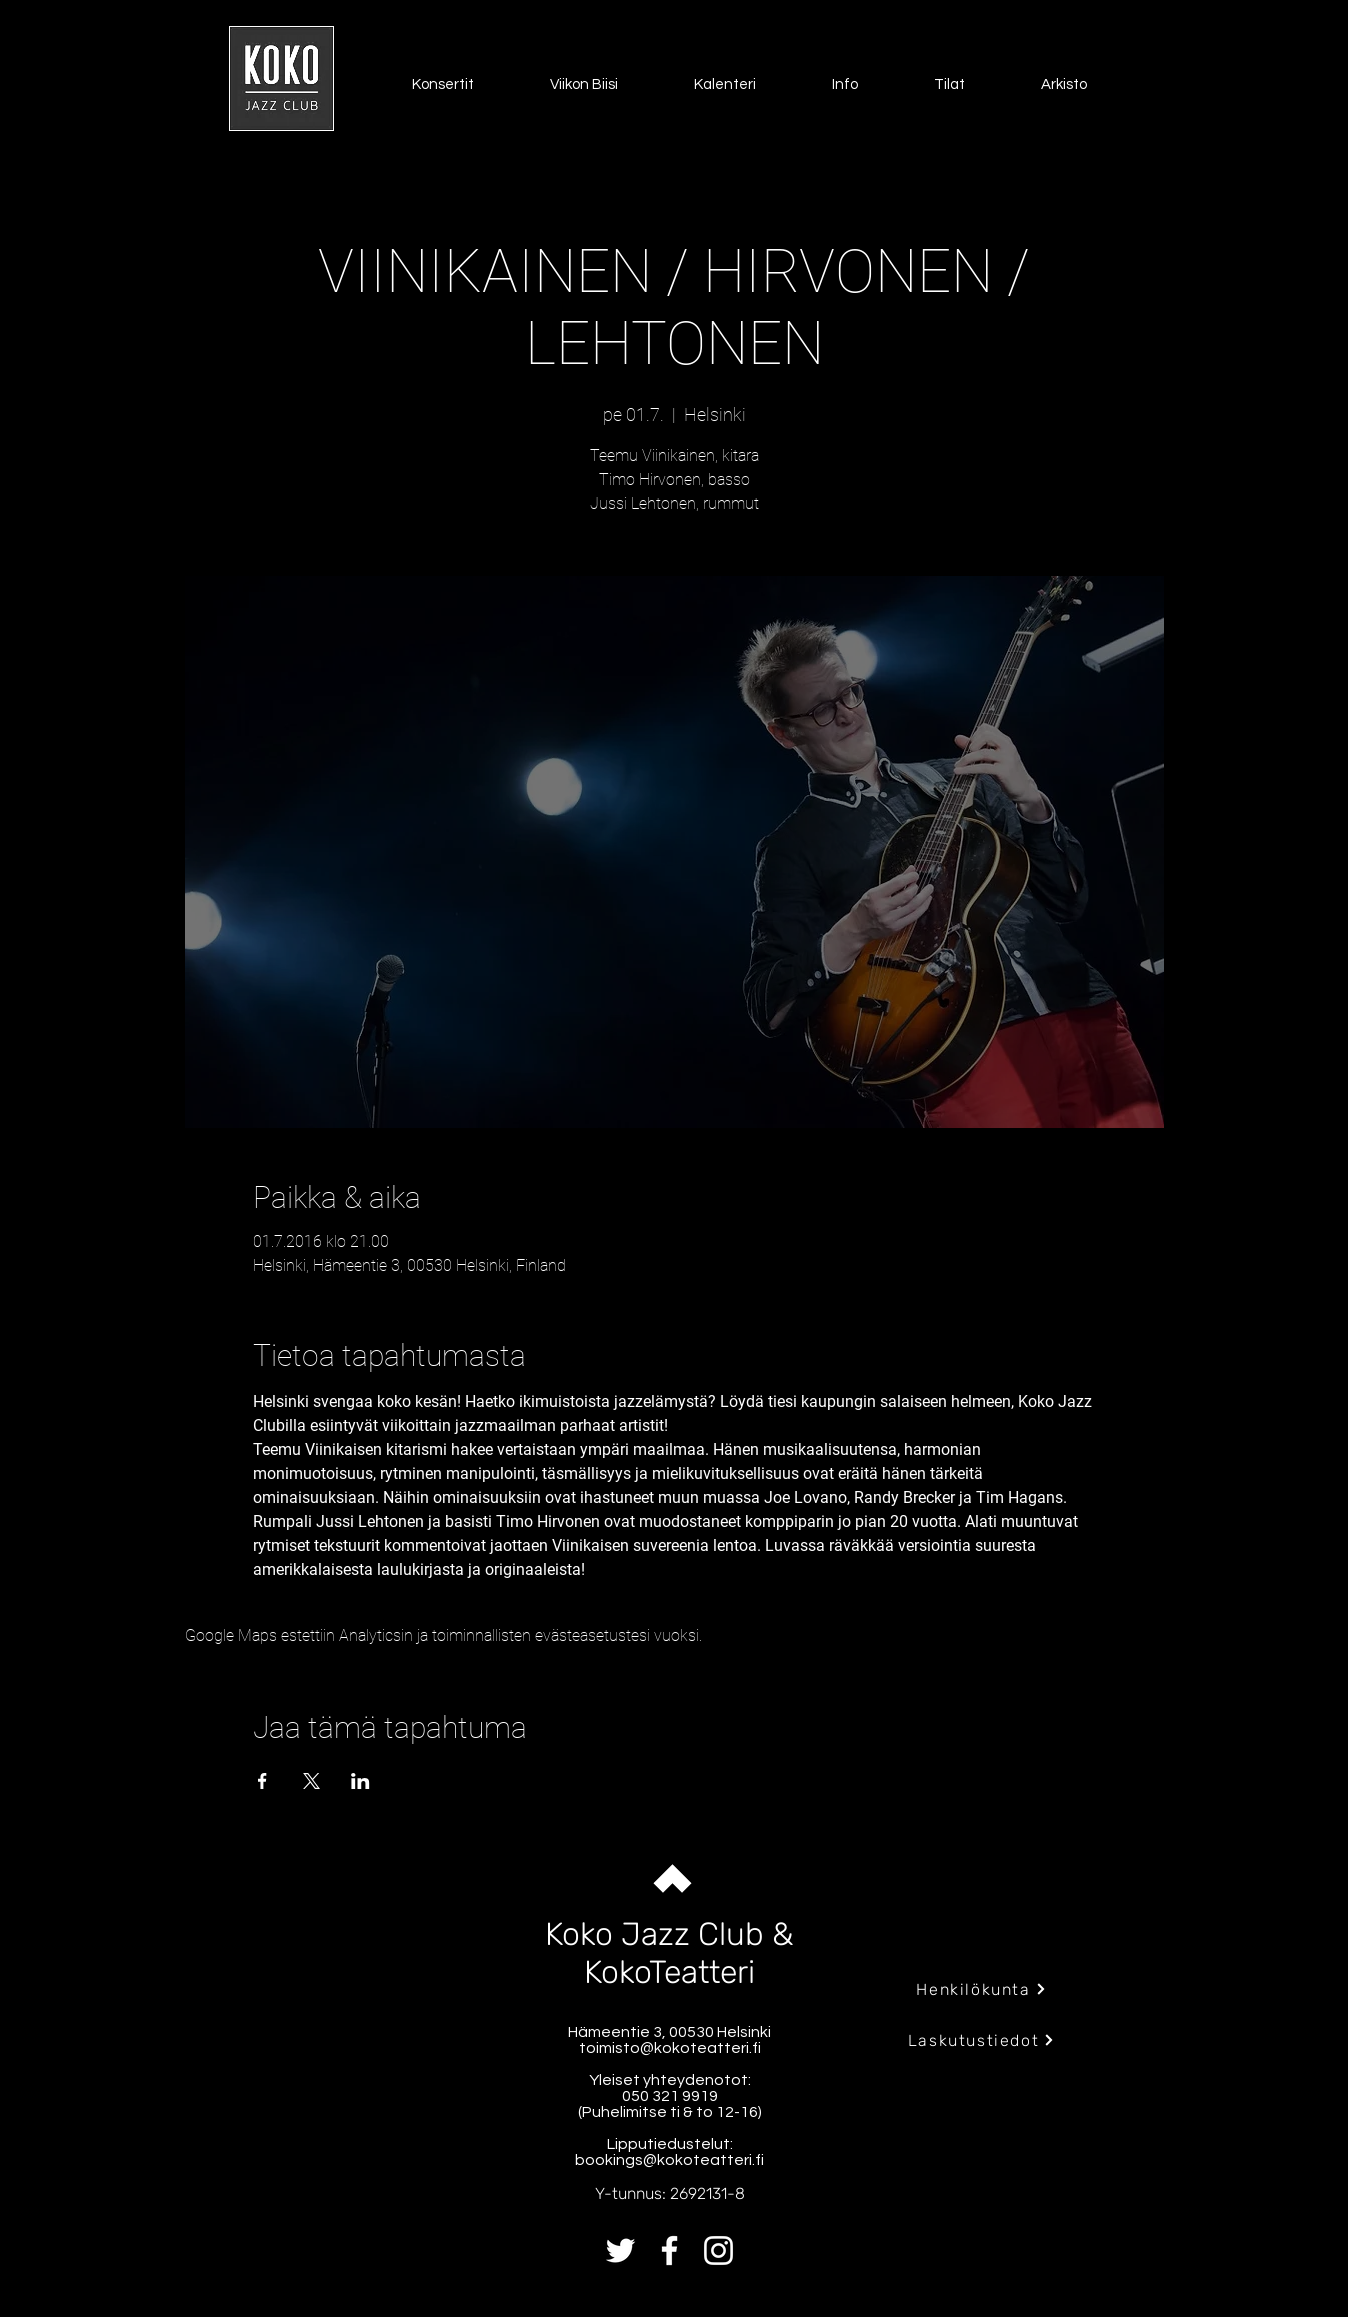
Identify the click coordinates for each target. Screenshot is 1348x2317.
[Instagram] (718, 2250)
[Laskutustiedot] (981, 2040)
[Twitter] (620, 2250)
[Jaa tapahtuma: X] (311, 1781)
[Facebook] (669, 2250)
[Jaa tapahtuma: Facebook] (262, 1781)
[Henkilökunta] (981, 1989)
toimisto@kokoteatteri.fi (670, 2048)
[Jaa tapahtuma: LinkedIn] (360, 1781)
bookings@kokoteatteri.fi (669, 2160)
